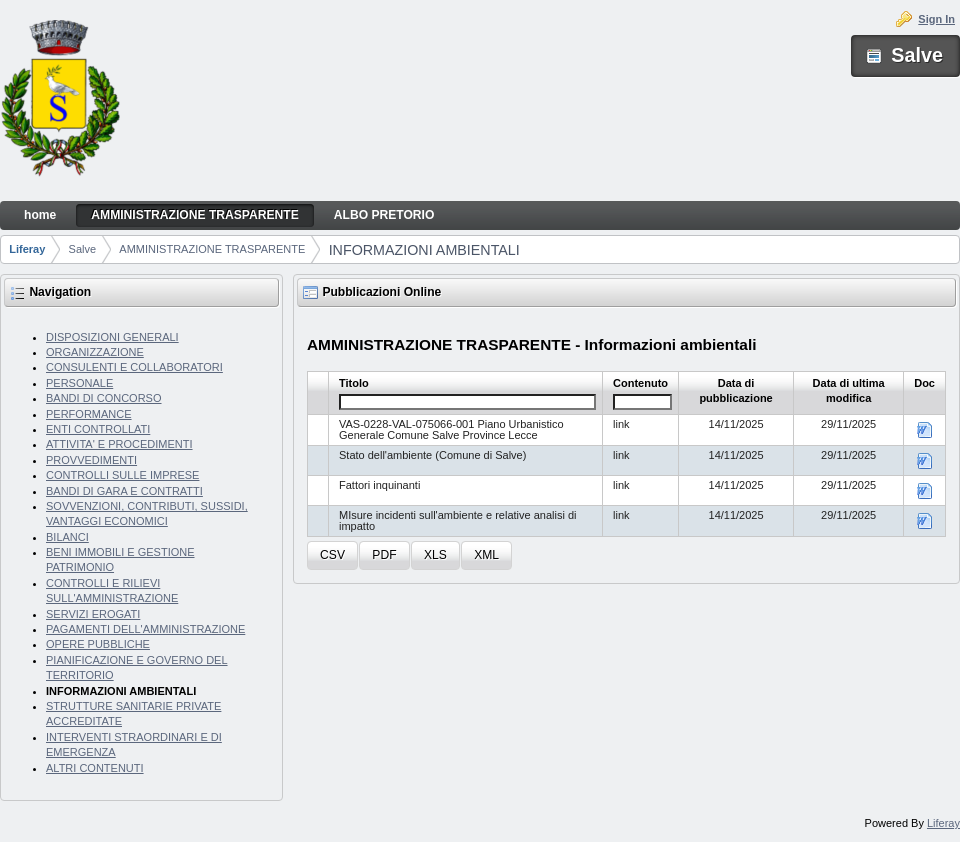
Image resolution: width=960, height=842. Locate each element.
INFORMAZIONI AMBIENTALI (424, 250)
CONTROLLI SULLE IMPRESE (122, 475)
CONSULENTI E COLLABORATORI (134, 367)
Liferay (27, 249)
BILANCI (67, 537)
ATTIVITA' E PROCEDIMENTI (119, 444)
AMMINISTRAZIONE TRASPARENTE (212, 249)
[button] (332, 555)
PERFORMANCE (89, 414)
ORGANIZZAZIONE (95, 352)
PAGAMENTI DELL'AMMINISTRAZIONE (145, 629)
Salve (83, 249)
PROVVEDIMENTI (91, 460)
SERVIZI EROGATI (93, 614)
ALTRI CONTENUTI (95, 768)
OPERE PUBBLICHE (98, 644)
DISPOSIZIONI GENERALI (112, 337)
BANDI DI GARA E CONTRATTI (124, 491)
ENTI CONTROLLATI (98, 429)
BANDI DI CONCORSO (104, 398)
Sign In (936, 19)
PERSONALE (79, 383)
